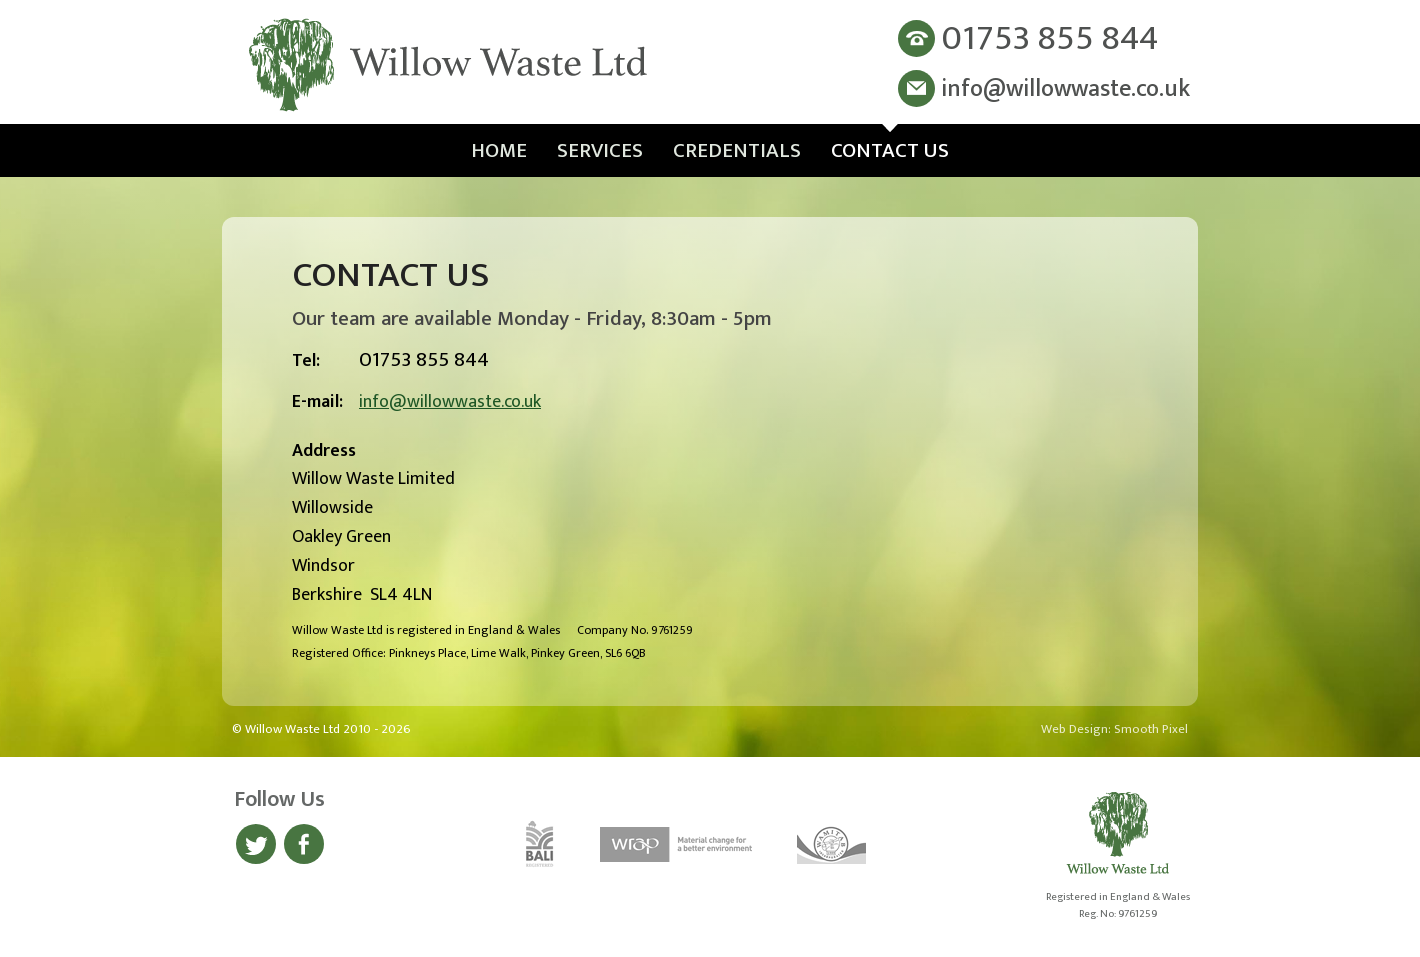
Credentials (737, 150)
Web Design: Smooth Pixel (1114, 729)
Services (600, 150)
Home (499, 150)
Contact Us (890, 150)
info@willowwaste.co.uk (450, 402)
